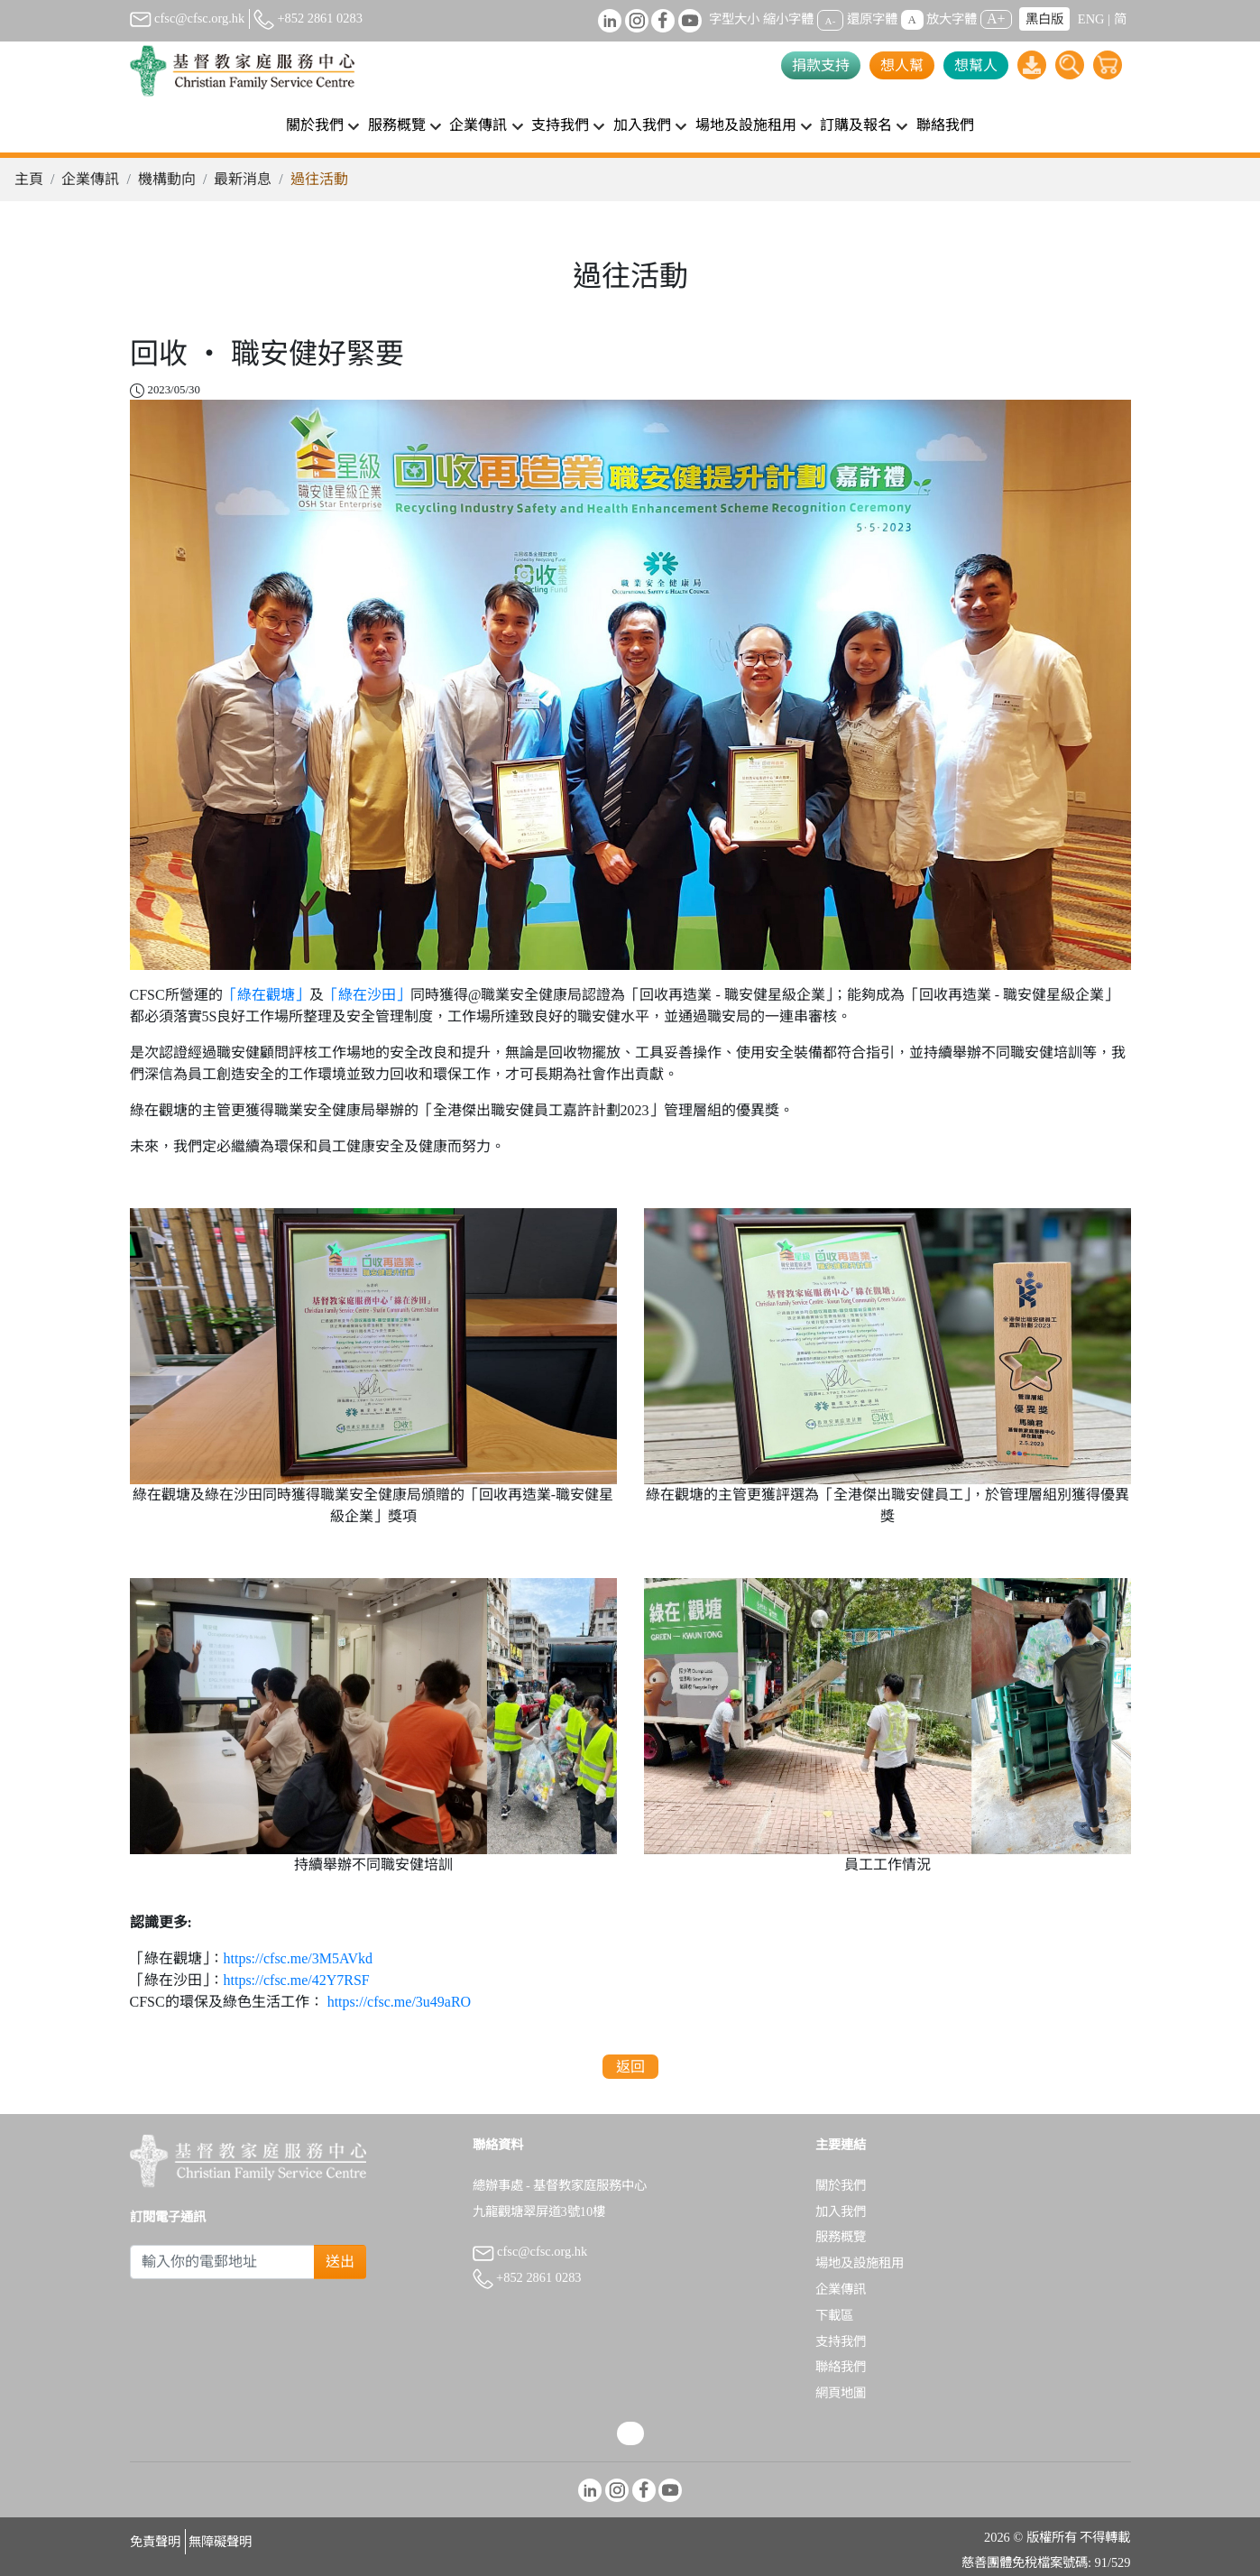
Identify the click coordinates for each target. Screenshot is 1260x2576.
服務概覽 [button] (397, 125)
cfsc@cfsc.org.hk (187, 18)
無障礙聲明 (220, 2541)
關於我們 (840, 2185)
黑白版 (1044, 19)
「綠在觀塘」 (266, 994)
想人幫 (902, 65)
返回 (630, 2066)
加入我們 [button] (642, 125)
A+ (996, 18)
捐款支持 (821, 65)
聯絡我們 (945, 125)
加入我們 (840, 2211)
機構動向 (167, 179)
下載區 (834, 2315)
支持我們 (840, 2341)
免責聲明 (155, 2541)
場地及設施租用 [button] (745, 125)
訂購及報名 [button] (856, 125)
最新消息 (242, 179)
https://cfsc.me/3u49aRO (399, 2001)
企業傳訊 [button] (478, 125)
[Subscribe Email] (223, 2262)
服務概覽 (840, 2237)
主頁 (28, 179)
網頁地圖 (840, 2393)
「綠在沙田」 (367, 994)
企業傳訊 (90, 179)
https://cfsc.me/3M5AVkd (298, 1958)
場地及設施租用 (859, 2263)
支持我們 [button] (560, 125)
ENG (1091, 19)
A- (830, 19)
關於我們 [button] (315, 125)
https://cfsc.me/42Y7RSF (297, 1980)
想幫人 (976, 65)
